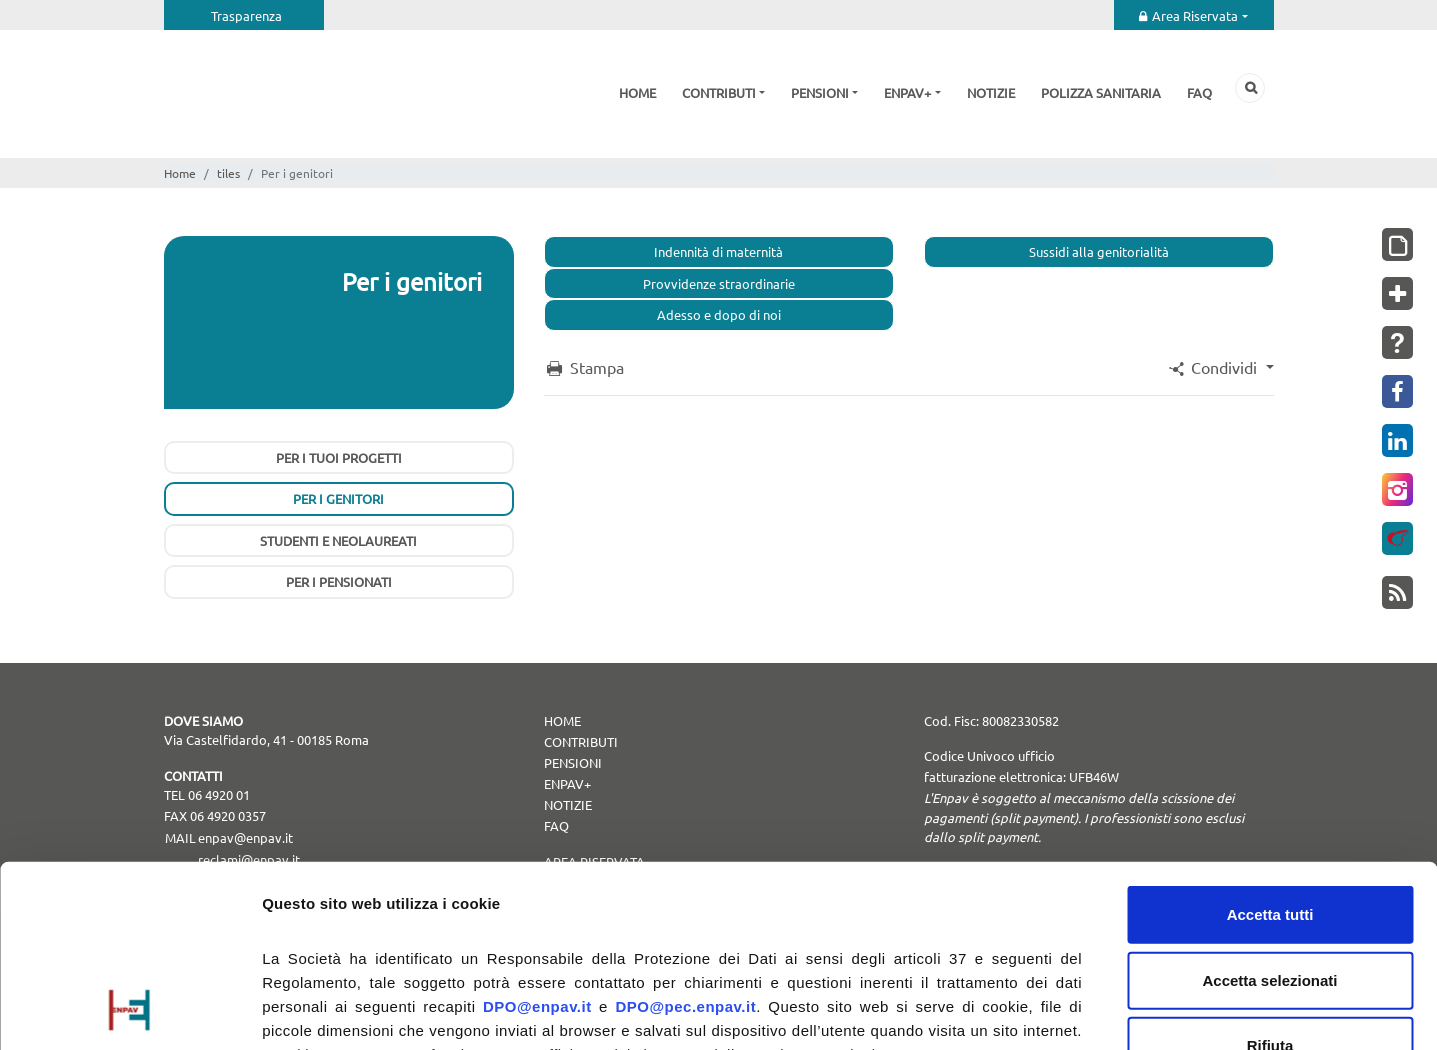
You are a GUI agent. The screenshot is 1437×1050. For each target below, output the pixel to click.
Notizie (991, 92)
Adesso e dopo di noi (719, 314)
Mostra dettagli (1052, 1010)
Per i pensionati (339, 581)
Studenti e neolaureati (338, 540)
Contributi (719, 92)
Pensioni (820, 92)
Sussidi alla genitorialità (1099, 251)
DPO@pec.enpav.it (685, 836)
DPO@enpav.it (537, 836)
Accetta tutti (1270, 744)
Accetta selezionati (1269, 809)
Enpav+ (907, 92)
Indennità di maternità (718, 251)
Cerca (1250, 88)
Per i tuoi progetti (339, 457)
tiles (228, 173)
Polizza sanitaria (1101, 92)
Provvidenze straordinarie (719, 283)
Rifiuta (1270, 875)
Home (637, 92)
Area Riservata (1195, 15)
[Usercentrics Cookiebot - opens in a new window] (129, 1011)
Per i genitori (338, 498)
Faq (1199, 92)
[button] (1219, 367)
